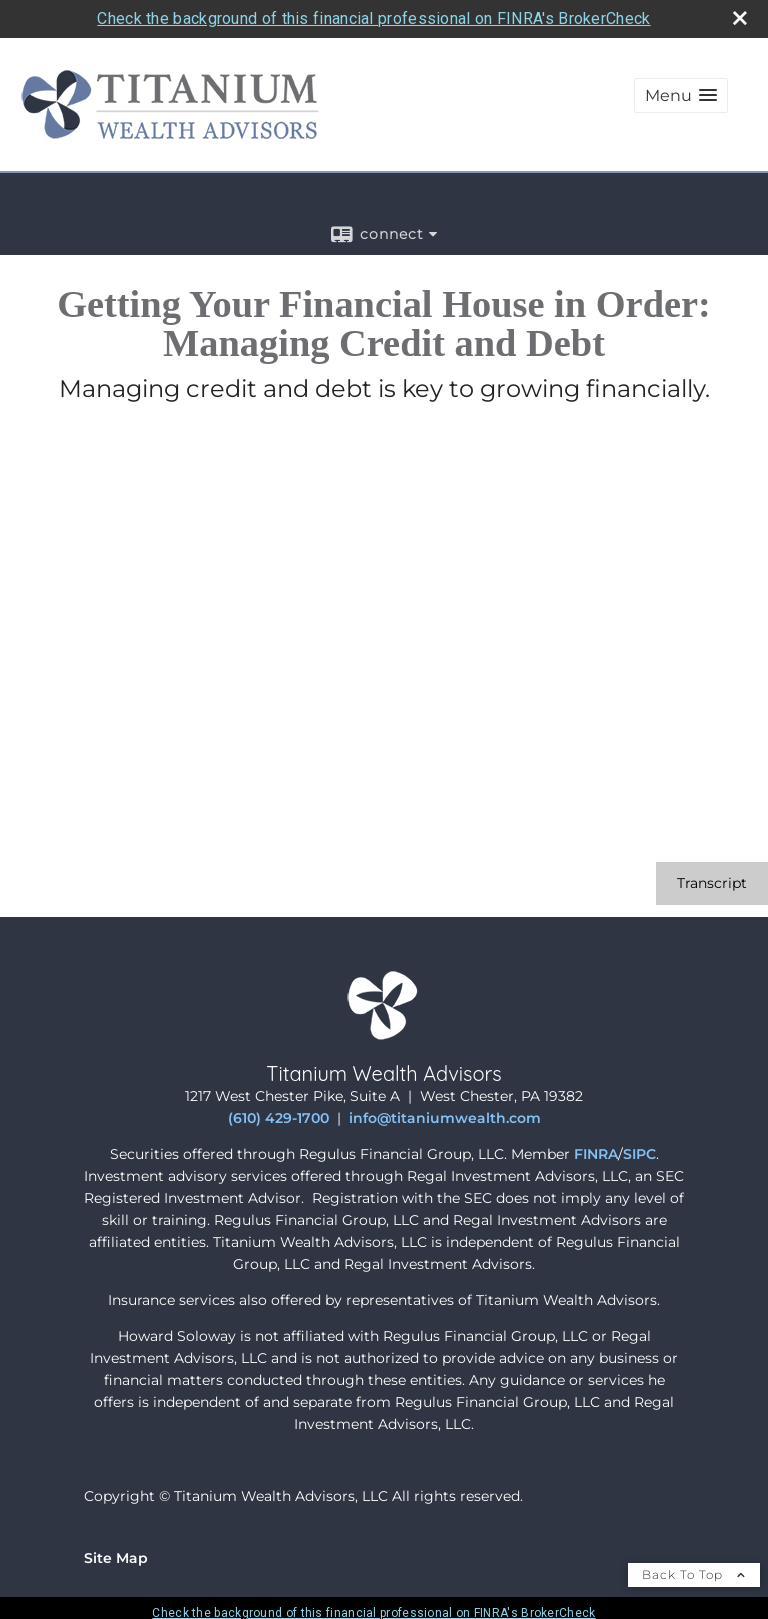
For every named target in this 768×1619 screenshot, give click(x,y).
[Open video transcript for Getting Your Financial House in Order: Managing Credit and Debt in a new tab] (712, 883)
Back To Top (694, 1574)
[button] (681, 95)
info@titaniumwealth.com (445, 1118)
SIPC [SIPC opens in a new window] (639, 1154)
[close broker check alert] (740, 18)
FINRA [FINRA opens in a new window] (596, 1154)
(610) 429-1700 (278, 1118)
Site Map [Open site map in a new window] (116, 1558)
